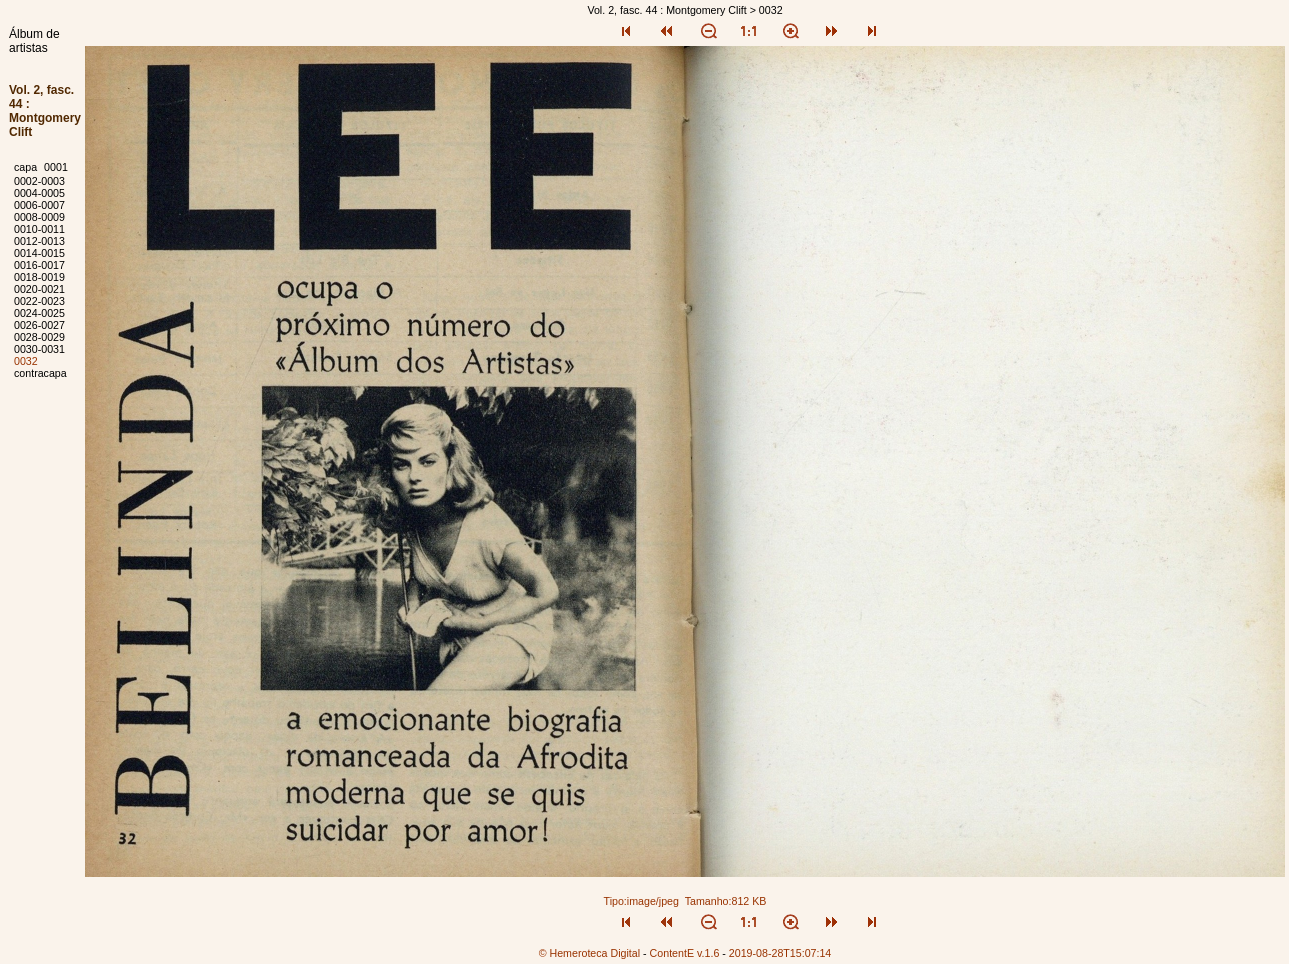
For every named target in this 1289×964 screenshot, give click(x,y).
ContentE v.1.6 (685, 953)
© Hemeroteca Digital (589, 953)
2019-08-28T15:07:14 (780, 953)
